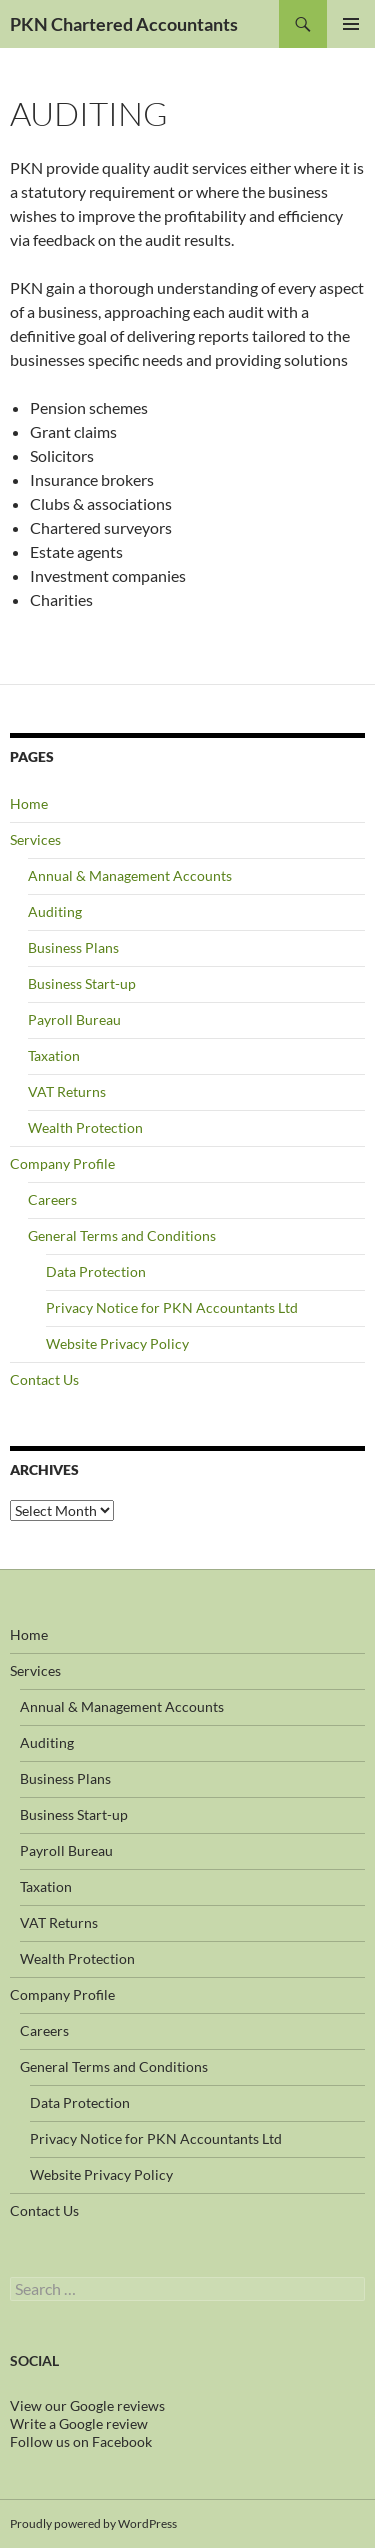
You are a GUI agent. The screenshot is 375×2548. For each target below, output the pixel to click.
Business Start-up (82, 983)
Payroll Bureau (74, 1019)
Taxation (54, 1055)
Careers (52, 1199)
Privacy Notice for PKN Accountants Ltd (172, 1307)
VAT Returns (67, 1091)
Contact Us (44, 1379)
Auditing (55, 911)
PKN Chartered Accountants (124, 24)
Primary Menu (351, 24)
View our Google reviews (87, 2405)
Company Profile (62, 1163)
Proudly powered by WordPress (93, 2523)
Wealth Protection (85, 1127)
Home (29, 803)
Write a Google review (79, 2423)
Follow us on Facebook (81, 2441)
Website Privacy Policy (117, 1343)
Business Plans (73, 947)
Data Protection (96, 1271)
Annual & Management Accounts (130, 875)
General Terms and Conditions (122, 1235)
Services (35, 839)
